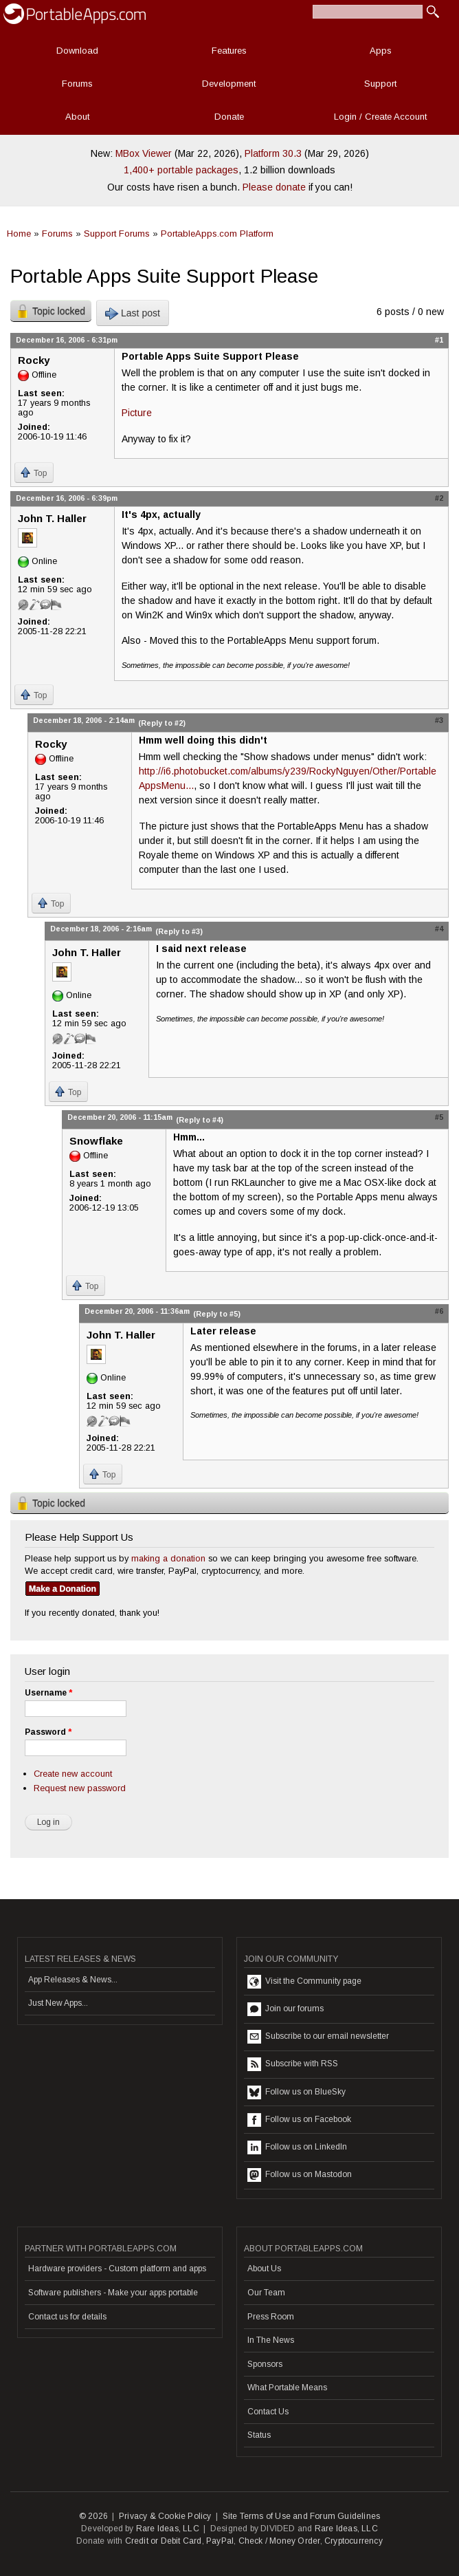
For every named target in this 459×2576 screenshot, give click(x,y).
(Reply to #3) (179, 931)
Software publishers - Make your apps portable (113, 2292)
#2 (439, 498)
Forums (77, 83)
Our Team (266, 2292)
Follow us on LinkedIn (297, 2147)
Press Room (270, 2316)
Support (380, 83)
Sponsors (264, 2364)
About (77, 116)
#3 (439, 720)
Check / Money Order (279, 2541)
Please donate (274, 187)
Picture (137, 412)
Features (229, 50)
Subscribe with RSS (292, 2064)
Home (19, 233)
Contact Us (268, 2411)
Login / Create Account (380, 116)
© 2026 (93, 2516)
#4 (439, 928)
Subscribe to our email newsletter (318, 2037)
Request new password (80, 1788)
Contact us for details (67, 2316)
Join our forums (285, 2009)
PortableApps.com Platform (217, 233)
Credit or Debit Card (163, 2541)
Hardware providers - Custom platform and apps (117, 2268)
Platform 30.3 (273, 153)
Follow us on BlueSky (296, 2092)
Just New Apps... (58, 2003)
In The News (270, 2340)
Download (77, 50)
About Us (264, 2268)
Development (229, 83)
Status (259, 2435)
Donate (229, 116)
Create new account (73, 1773)
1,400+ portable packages (181, 169)
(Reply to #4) (199, 1120)
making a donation (168, 1558)
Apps (381, 50)
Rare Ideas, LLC (167, 2528)
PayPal (220, 2541)
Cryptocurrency (353, 2541)
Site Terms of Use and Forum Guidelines (302, 2516)
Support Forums (117, 233)
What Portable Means (287, 2387)
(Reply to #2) (162, 723)
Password (48, 1732)
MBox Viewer (143, 153)
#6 (439, 1311)
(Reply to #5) (216, 1314)
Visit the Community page (304, 1982)
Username (48, 1693)
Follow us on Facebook (299, 2120)
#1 (439, 340)
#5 (439, 1117)
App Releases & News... (72, 1979)
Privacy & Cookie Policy (165, 2516)
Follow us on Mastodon (299, 2175)
